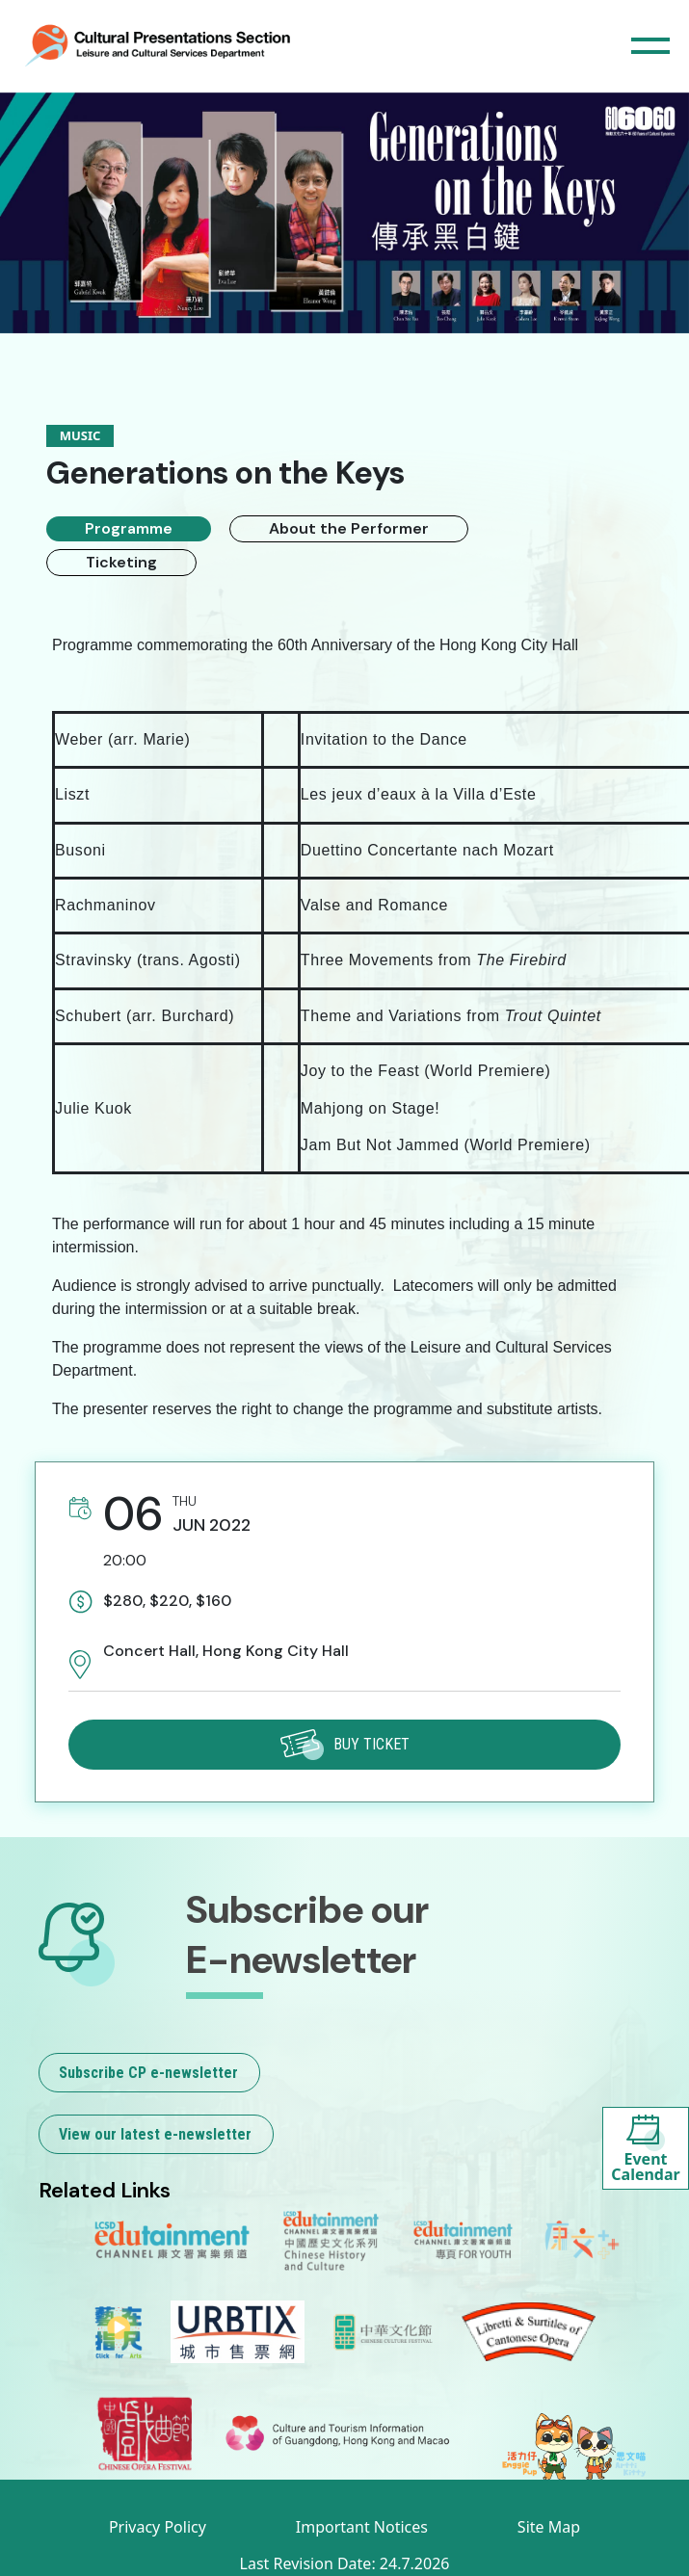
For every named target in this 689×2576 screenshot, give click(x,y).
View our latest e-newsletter (155, 2134)
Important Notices (362, 2526)
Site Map (548, 2526)
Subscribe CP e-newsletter (148, 2072)
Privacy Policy (157, 2526)
